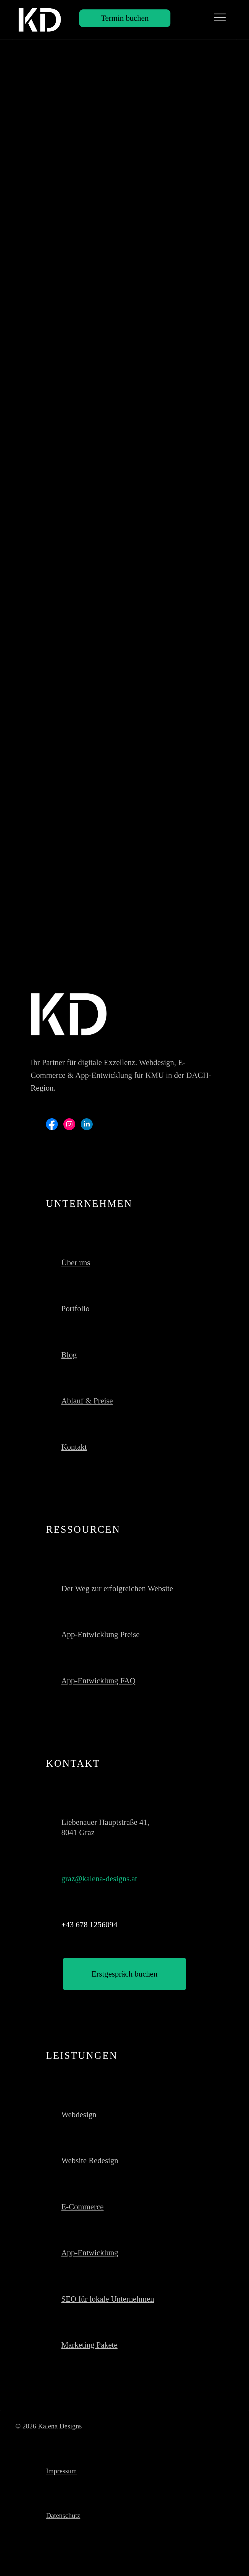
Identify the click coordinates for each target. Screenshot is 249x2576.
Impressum (61, 2471)
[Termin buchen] (124, 18)
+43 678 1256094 (89, 1924)
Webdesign (79, 2114)
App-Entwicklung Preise (100, 1634)
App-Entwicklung (89, 2252)
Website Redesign (89, 2160)
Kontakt (74, 1446)
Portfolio (75, 1308)
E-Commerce (82, 2206)
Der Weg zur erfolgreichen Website (117, 1588)
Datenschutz (63, 2515)
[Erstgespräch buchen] (124, 1974)
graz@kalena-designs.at (99, 1878)
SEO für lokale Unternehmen (107, 2298)
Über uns (75, 1262)
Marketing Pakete (89, 2344)
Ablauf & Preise (87, 1400)
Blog (69, 1354)
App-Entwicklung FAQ (98, 1680)
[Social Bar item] (52, 1124)
